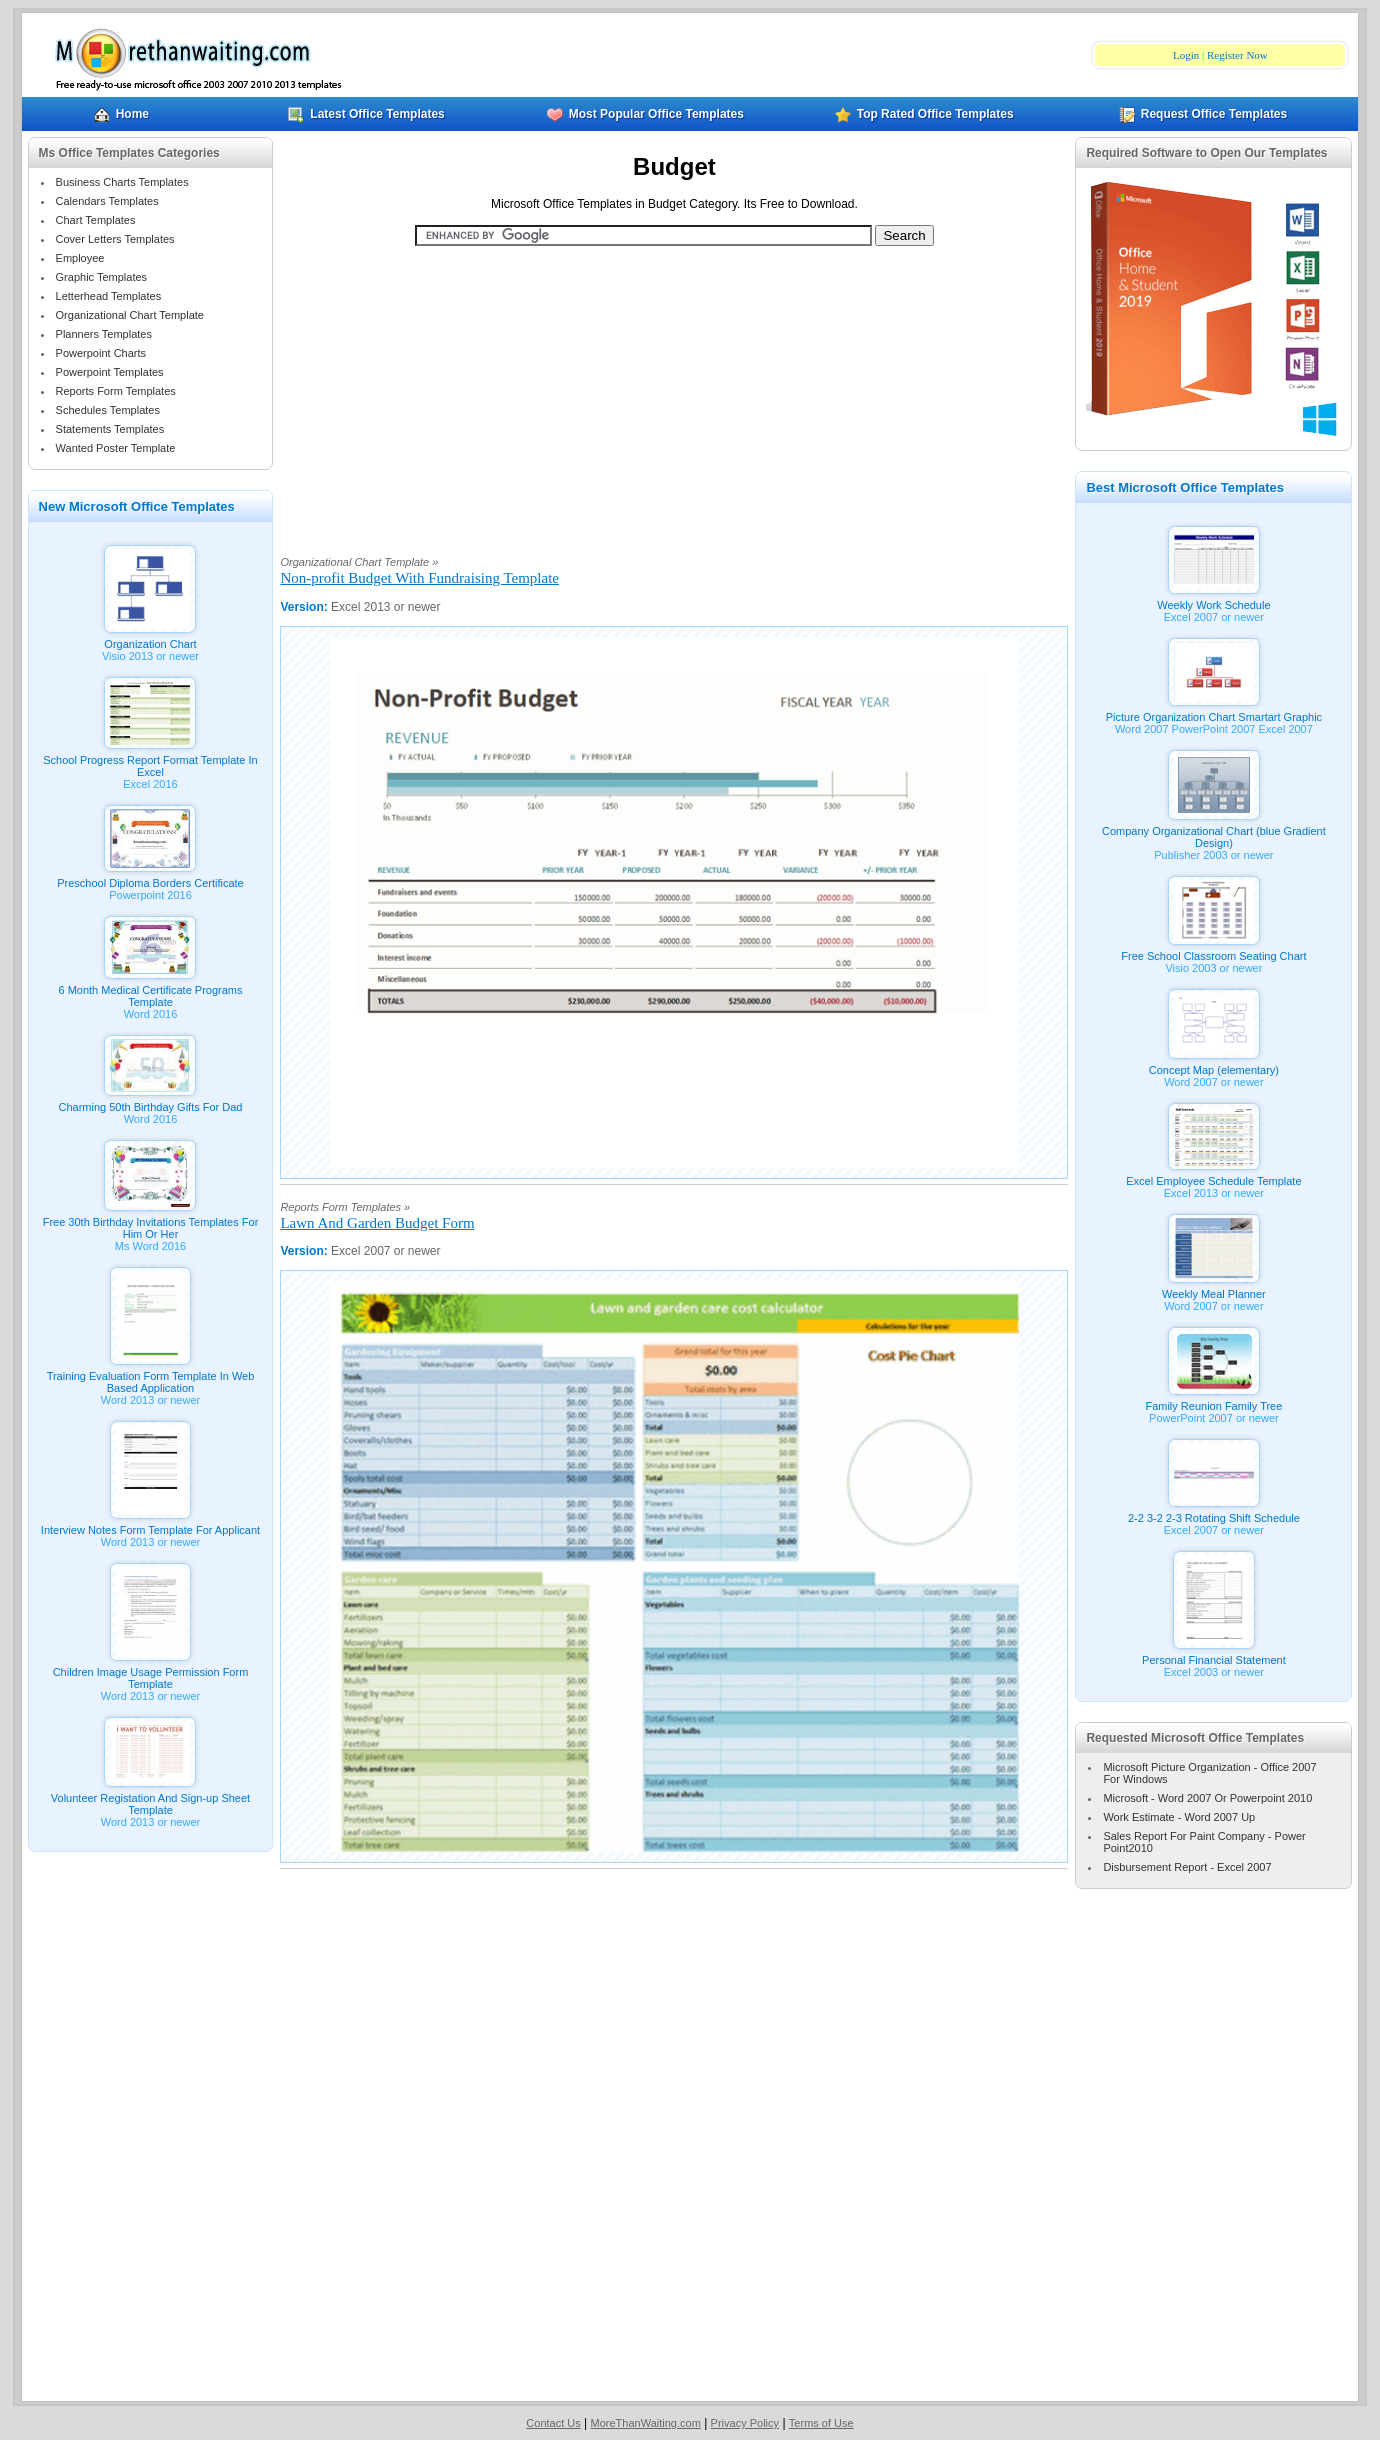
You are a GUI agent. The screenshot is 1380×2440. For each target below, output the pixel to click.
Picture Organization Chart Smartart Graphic (1214, 712)
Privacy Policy (745, 2423)
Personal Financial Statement (1214, 1655)
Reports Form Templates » (345, 1207)
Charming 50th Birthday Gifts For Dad (150, 1102)
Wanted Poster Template (116, 448)
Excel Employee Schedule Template (1213, 1176)
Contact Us (553, 2423)
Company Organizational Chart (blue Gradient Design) (1214, 832)
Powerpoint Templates (110, 372)
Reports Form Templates (116, 391)
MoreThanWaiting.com (646, 2423)
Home (121, 114)
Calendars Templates (107, 201)
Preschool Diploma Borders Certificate (150, 878)
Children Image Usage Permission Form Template (151, 1673)
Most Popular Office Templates (645, 114)
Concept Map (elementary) (1214, 1065)
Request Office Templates (1203, 114)
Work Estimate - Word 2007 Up (1179, 1817)
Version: (305, 607)
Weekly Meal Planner (1214, 1289)
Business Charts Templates (122, 182)
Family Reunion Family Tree (1213, 1401)
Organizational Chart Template (130, 315)
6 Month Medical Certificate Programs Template (150, 991)
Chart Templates (96, 220)
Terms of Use (821, 2423)
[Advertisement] (674, 390)
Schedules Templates (108, 410)
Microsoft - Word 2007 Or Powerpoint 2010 (1207, 1798)
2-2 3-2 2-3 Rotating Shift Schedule (1214, 1513)
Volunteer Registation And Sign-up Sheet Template (150, 1799)
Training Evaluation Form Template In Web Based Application (151, 1377)
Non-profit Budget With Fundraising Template (419, 578)
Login (1186, 55)
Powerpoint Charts (101, 353)
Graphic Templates (102, 277)
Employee (80, 258)
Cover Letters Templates (115, 239)
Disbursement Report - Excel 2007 (1187, 1867)
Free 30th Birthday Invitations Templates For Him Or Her (151, 1223)
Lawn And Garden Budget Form (377, 1223)
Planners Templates (104, 334)
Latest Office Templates (366, 114)
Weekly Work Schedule (1213, 600)
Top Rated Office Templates (924, 114)
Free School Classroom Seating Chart (1213, 951)
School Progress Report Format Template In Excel (150, 761)
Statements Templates (110, 429)
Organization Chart (150, 639)
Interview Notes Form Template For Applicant (150, 1525)
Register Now (1237, 55)
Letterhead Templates (109, 296)
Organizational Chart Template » (359, 562)
